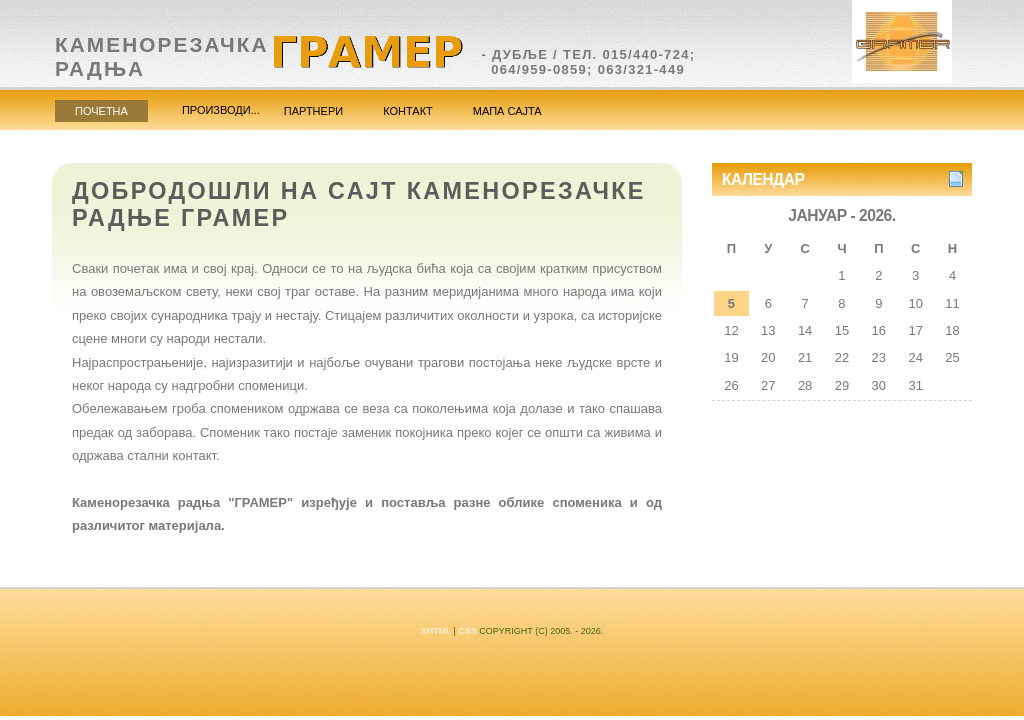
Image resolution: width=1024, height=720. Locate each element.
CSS (467, 631)
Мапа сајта (507, 111)
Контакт (408, 111)
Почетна (101, 111)
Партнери (313, 111)
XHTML (436, 631)
